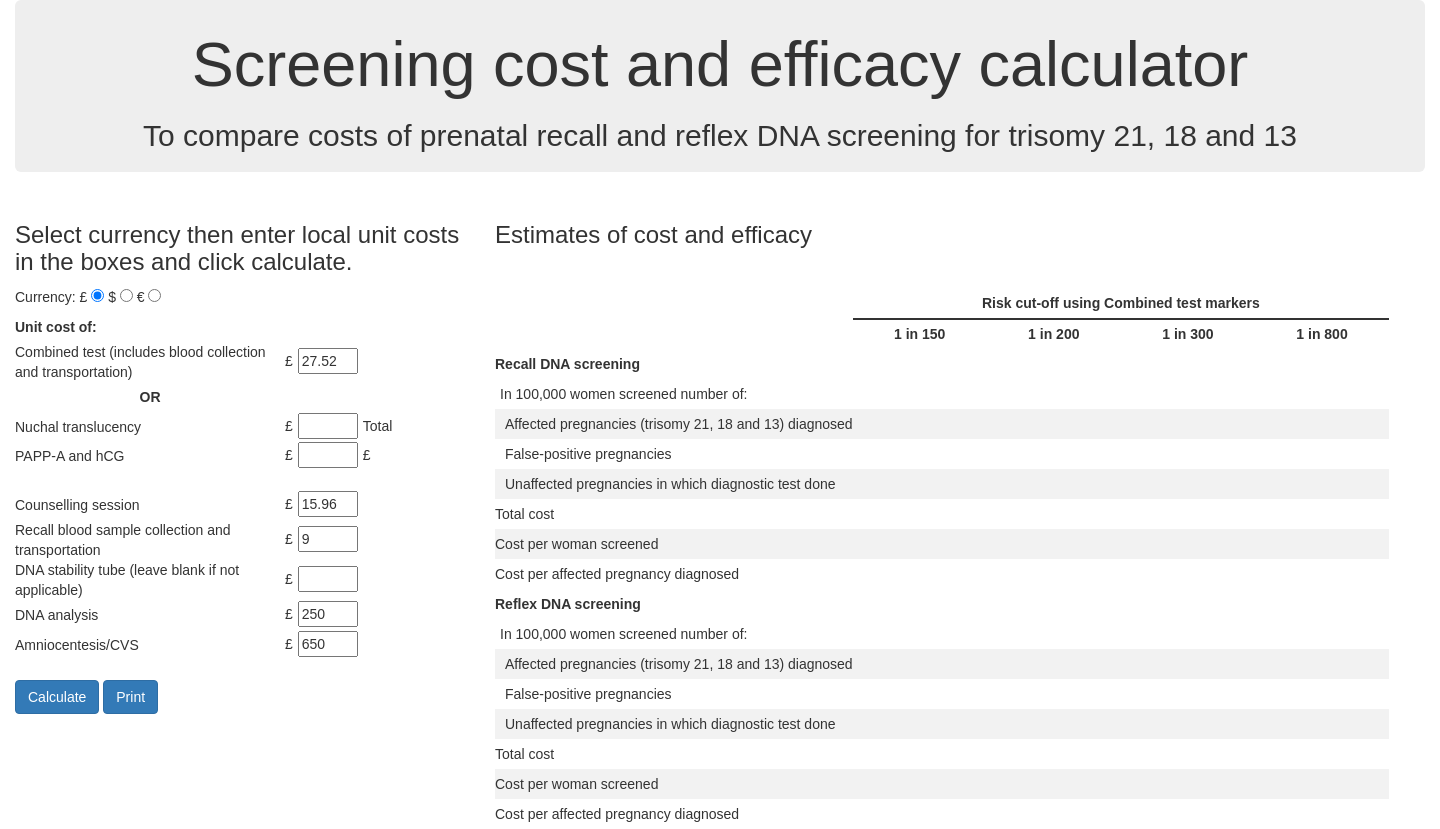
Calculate (57, 697)
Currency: (45, 297)
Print (130, 697)
